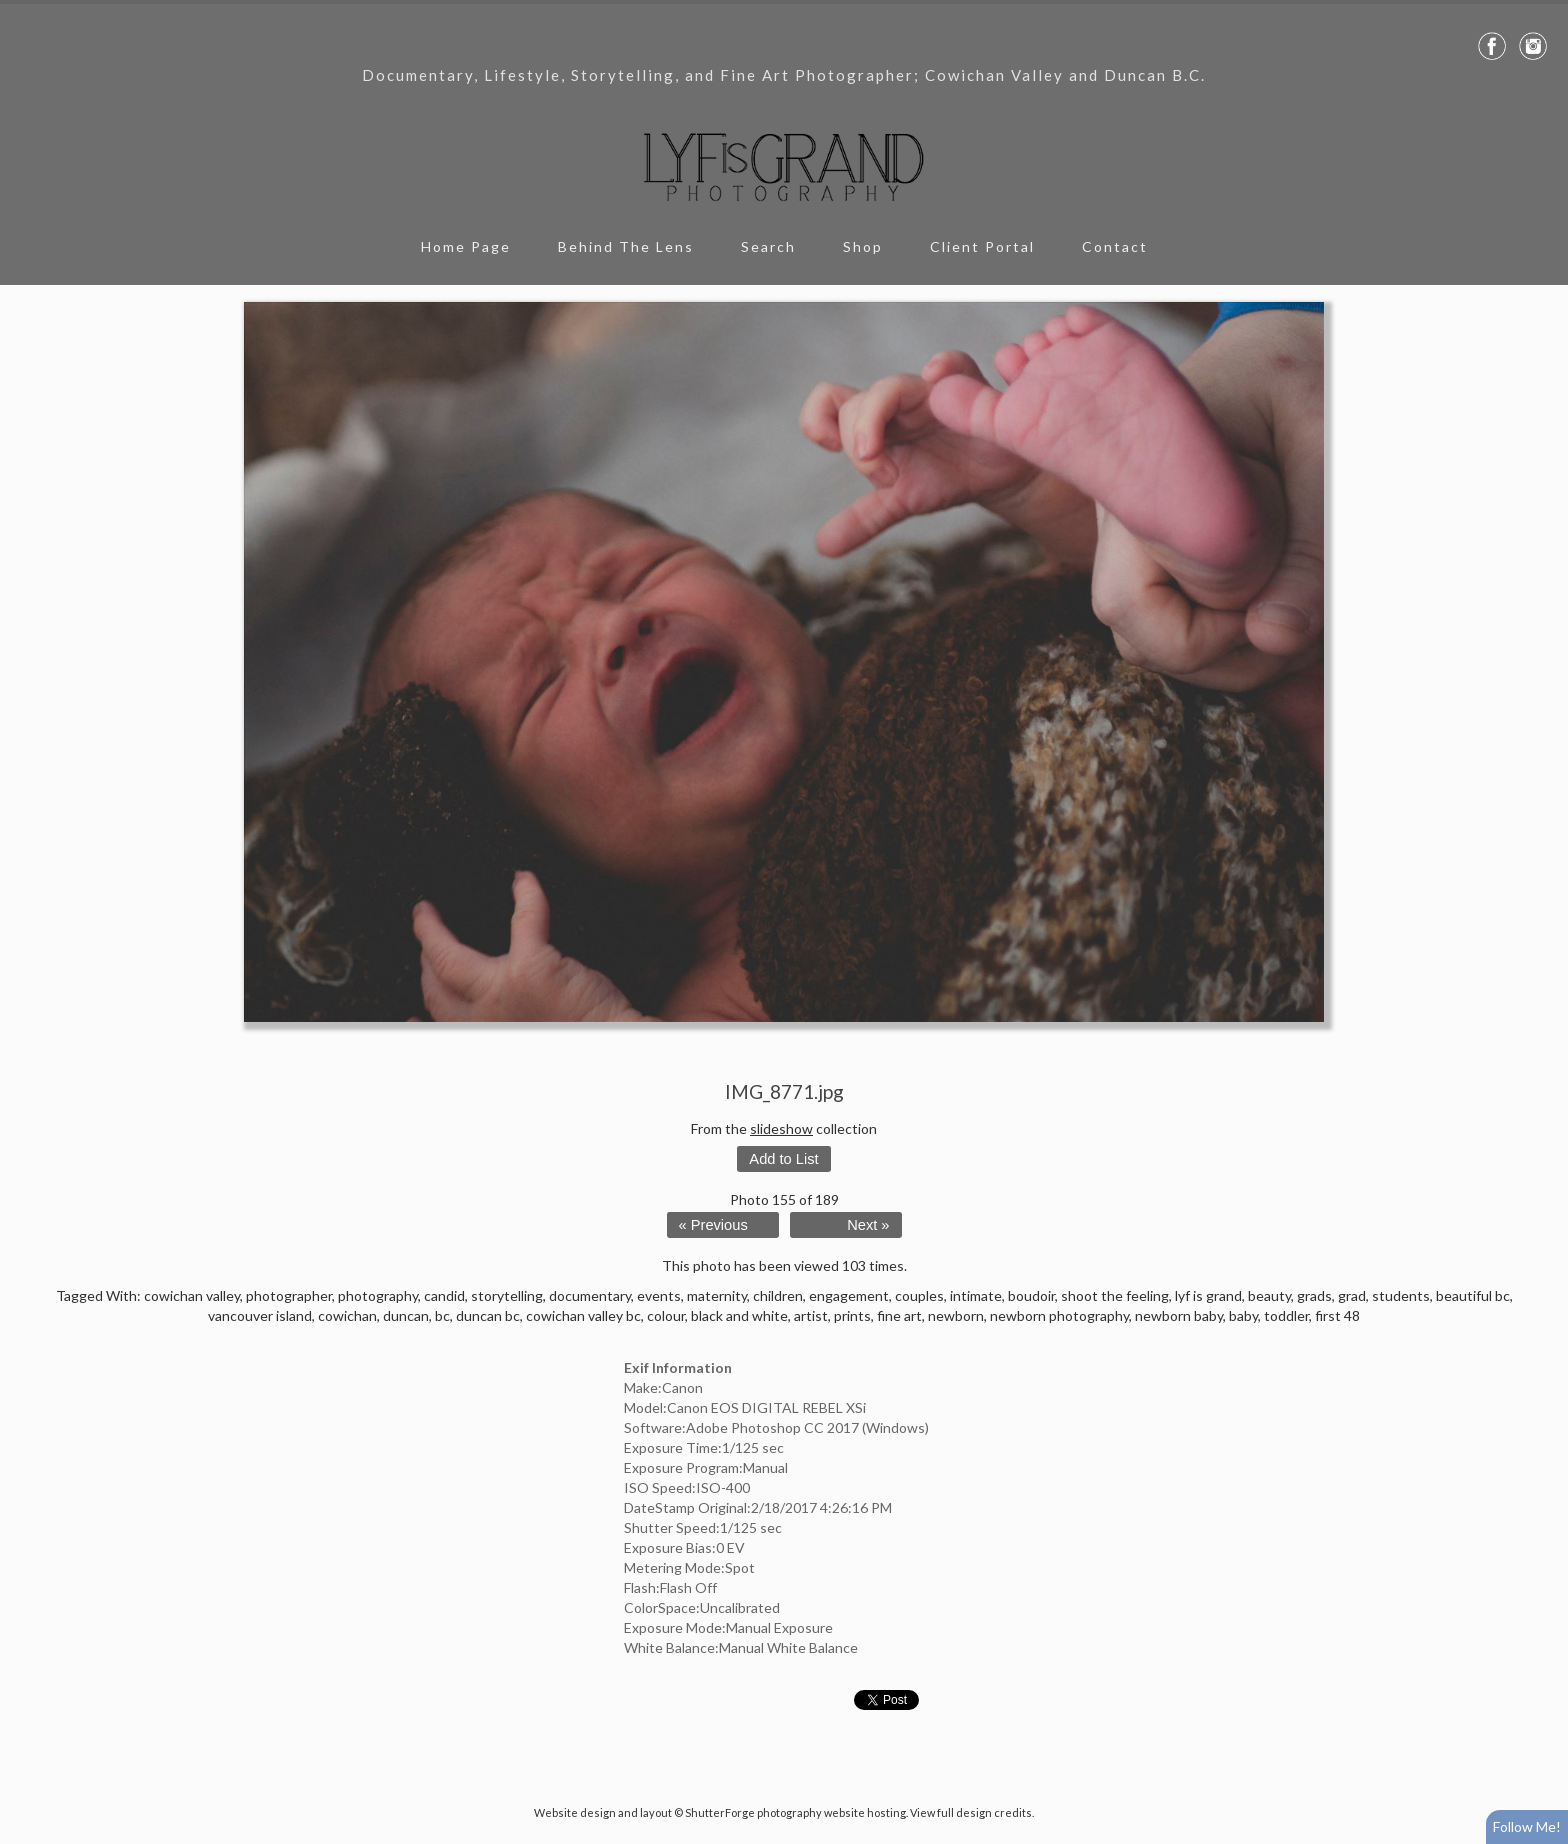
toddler (1286, 1315)
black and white (739, 1315)
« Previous (713, 1225)
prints (852, 1315)
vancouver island (260, 1315)
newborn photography (1059, 1315)
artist (811, 1315)
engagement (849, 1295)
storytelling (507, 1295)
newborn (956, 1315)
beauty (1269, 1295)
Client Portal (982, 246)
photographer (289, 1295)
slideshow (781, 1128)
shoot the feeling (1115, 1295)
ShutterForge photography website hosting (795, 1812)
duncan (406, 1315)
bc (442, 1315)
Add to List (783, 1159)
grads (1314, 1295)
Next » (868, 1225)
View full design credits (971, 1812)
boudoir (1031, 1295)
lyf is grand (1208, 1295)
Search (768, 246)
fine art (899, 1315)
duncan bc (488, 1315)
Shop (863, 246)
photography (378, 1295)
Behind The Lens (626, 246)
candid (444, 1295)
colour (666, 1315)
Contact (1115, 246)
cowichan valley (192, 1295)
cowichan (347, 1315)
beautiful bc (1473, 1295)
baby (1243, 1315)
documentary (590, 1295)
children (778, 1295)
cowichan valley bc (583, 1315)
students (1401, 1295)
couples (919, 1295)
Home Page (466, 246)
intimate (976, 1295)
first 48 (1337, 1315)
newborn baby (1179, 1315)
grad (1352, 1295)
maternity (717, 1295)
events (659, 1295)
